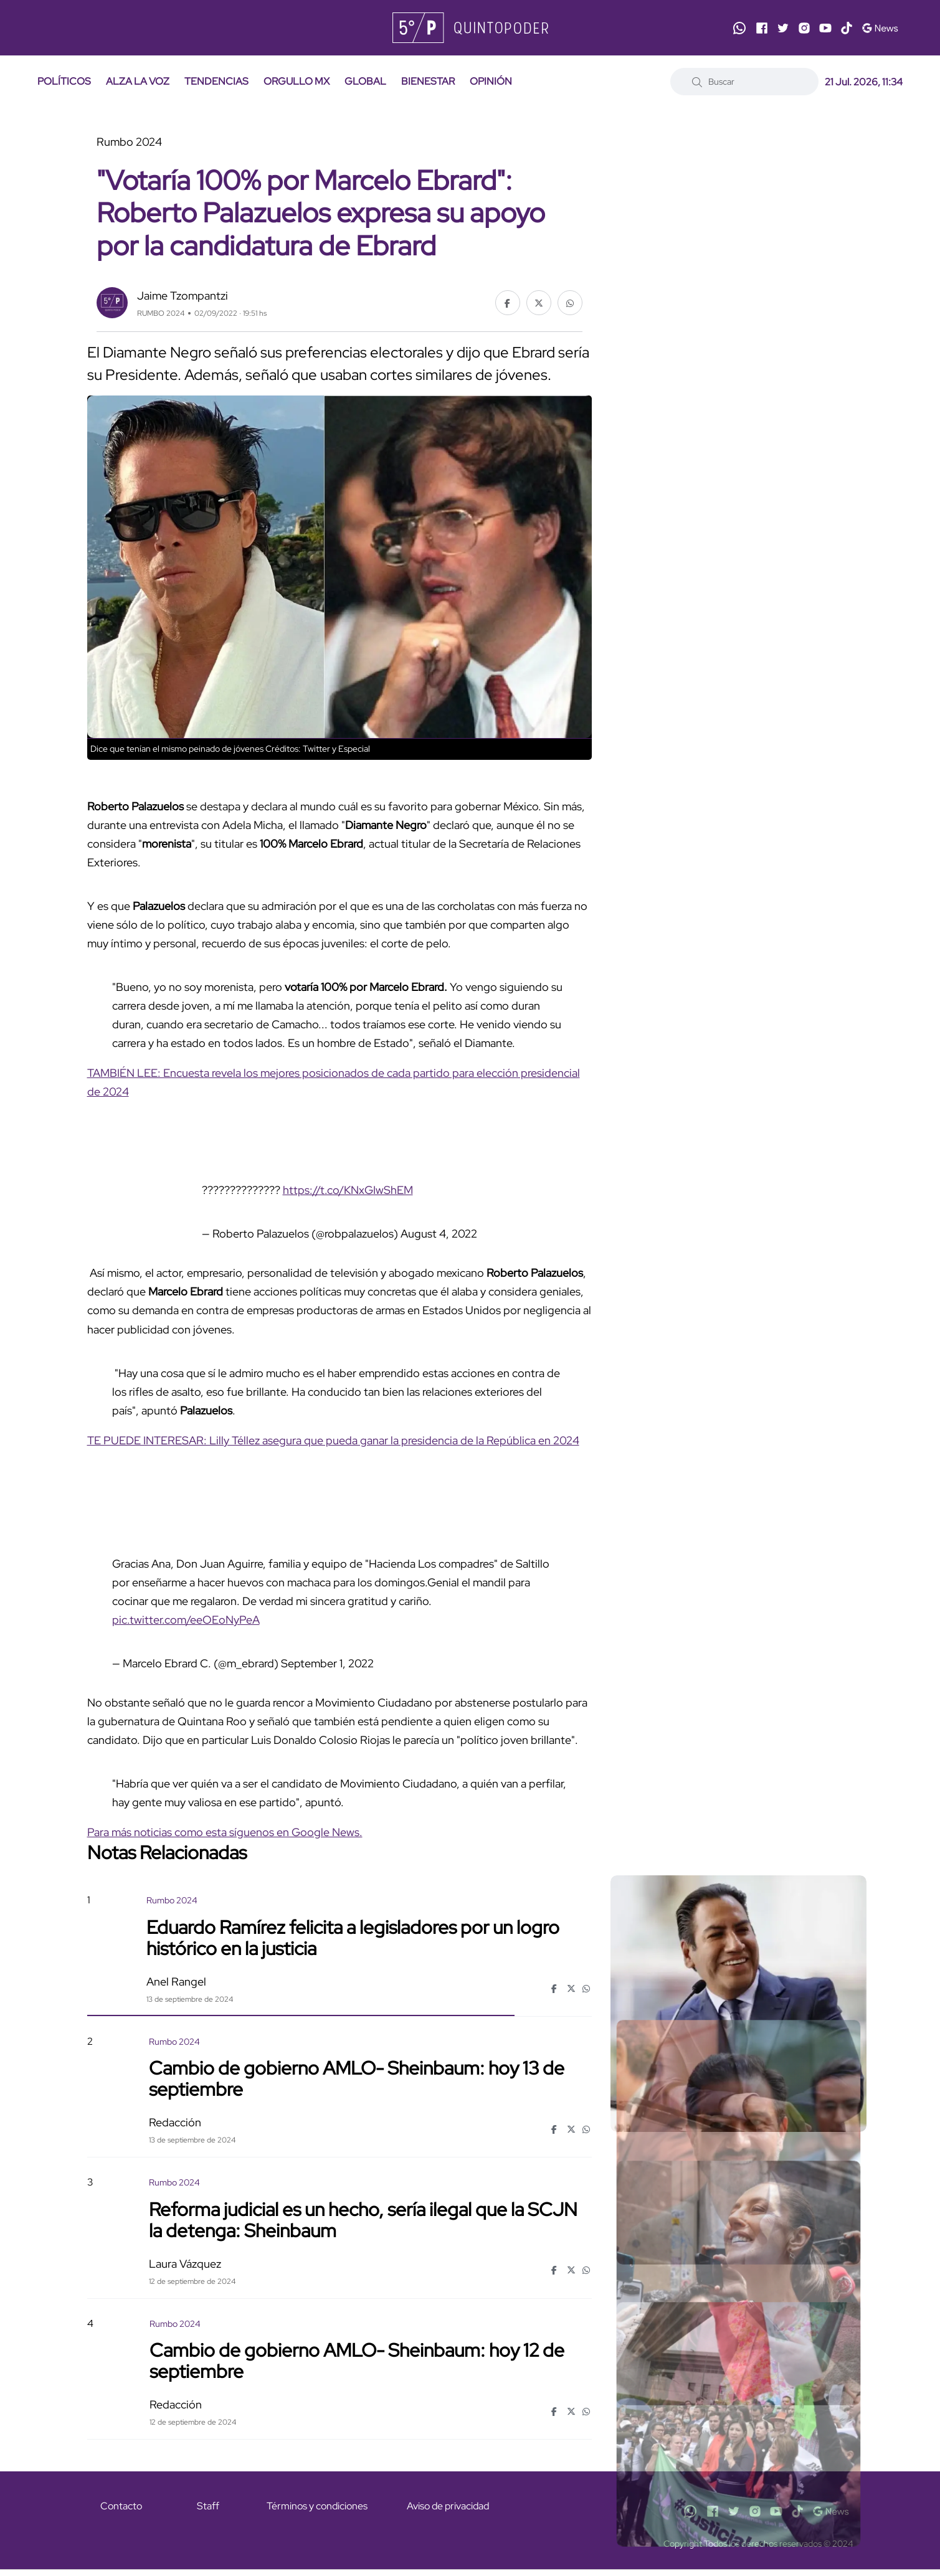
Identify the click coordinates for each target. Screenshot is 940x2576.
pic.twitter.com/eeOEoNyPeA (186, 1619)
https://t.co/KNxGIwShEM (348, 1190)
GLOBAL (365, 81)
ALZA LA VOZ (137, 81)
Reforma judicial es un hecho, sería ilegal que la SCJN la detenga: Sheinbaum (363, 2219)
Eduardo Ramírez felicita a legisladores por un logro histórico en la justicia (352, 1937)
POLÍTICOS (64, 81)
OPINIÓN (491, 81)
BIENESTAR (428, 81)
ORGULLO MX (296, 81)
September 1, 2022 (327, 1663)
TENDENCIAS (216, 81)
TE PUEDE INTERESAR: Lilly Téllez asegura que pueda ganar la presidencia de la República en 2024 (333, 1440)
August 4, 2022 (439, 1233)
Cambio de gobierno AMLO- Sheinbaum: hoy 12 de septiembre (357, 2360)
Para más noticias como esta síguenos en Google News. (225, 1832)
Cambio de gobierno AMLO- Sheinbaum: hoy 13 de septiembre (356, 2078)
